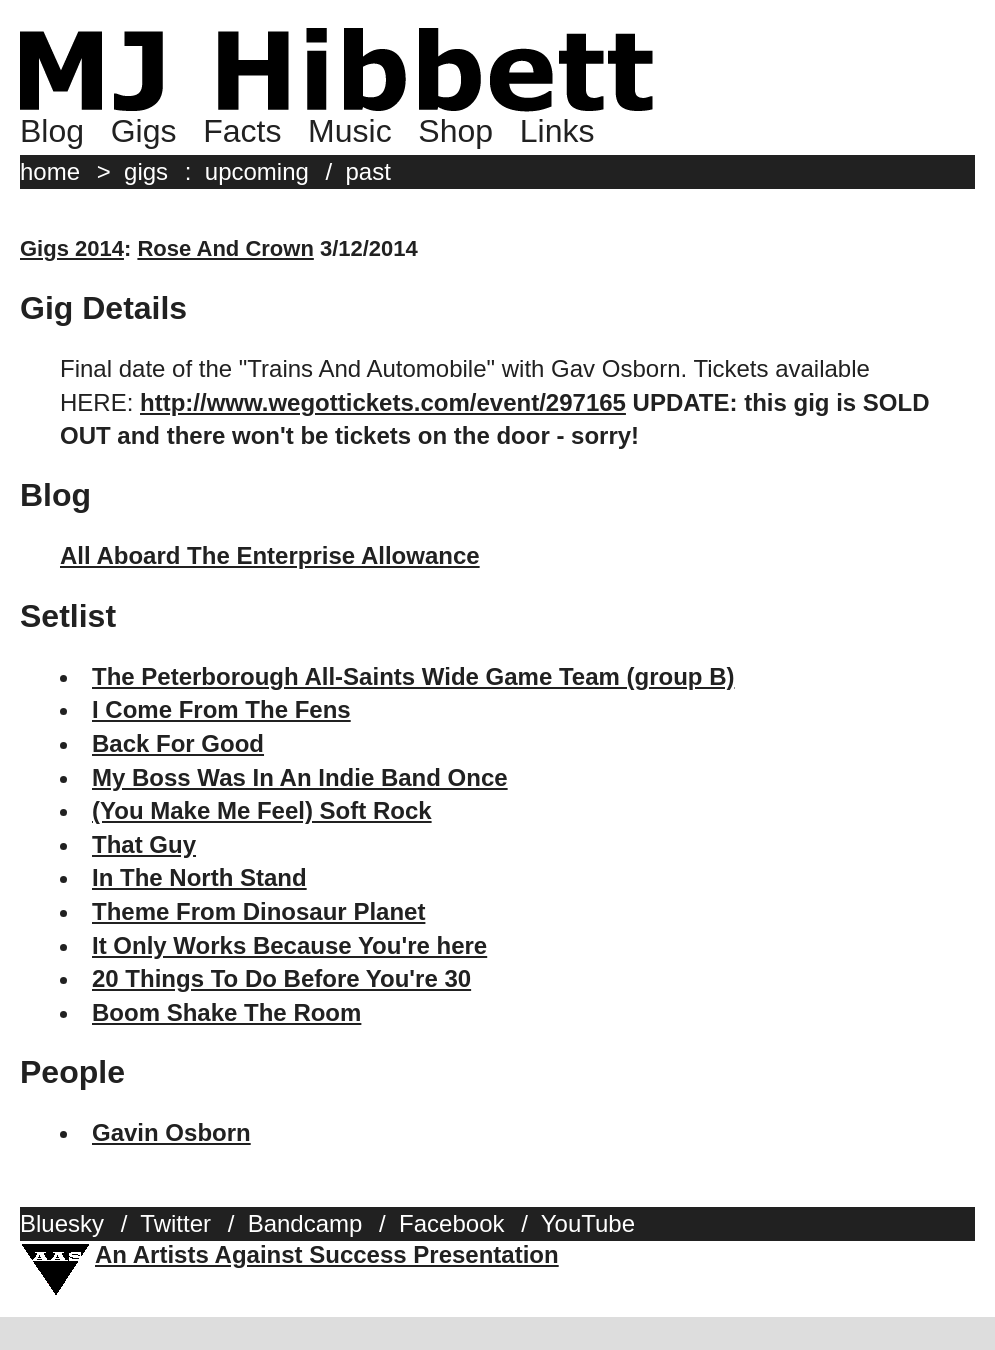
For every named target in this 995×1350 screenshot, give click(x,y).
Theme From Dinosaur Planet (258, 911)
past (368, 171)
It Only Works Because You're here (289, 945)
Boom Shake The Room (226, 1012)
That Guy (144, 844)
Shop (455, 131)
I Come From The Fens (221, 709)
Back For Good (178, 743)
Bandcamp (305, 1223)
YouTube (588, 1223)
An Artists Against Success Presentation (327, 1254)
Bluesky (62, 1223)
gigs (146, 171)
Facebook (451, 1223)
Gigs (144, 131)
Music (350, 131)
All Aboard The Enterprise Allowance (270, 555)
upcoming (257, 171)
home (50, 171)
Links (557, 131)
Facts (242, 131)
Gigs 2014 (72, 248)
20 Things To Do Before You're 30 (281, 978)
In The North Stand (199, 877)
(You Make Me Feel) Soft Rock (262, 810)
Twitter (175, 1223)
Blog (52, 131)
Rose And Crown (225, 248)
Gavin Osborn (171, 1132)
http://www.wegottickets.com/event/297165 (383, 402)
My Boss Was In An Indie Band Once (300, 777)
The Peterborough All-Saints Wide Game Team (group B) (413, 676)
